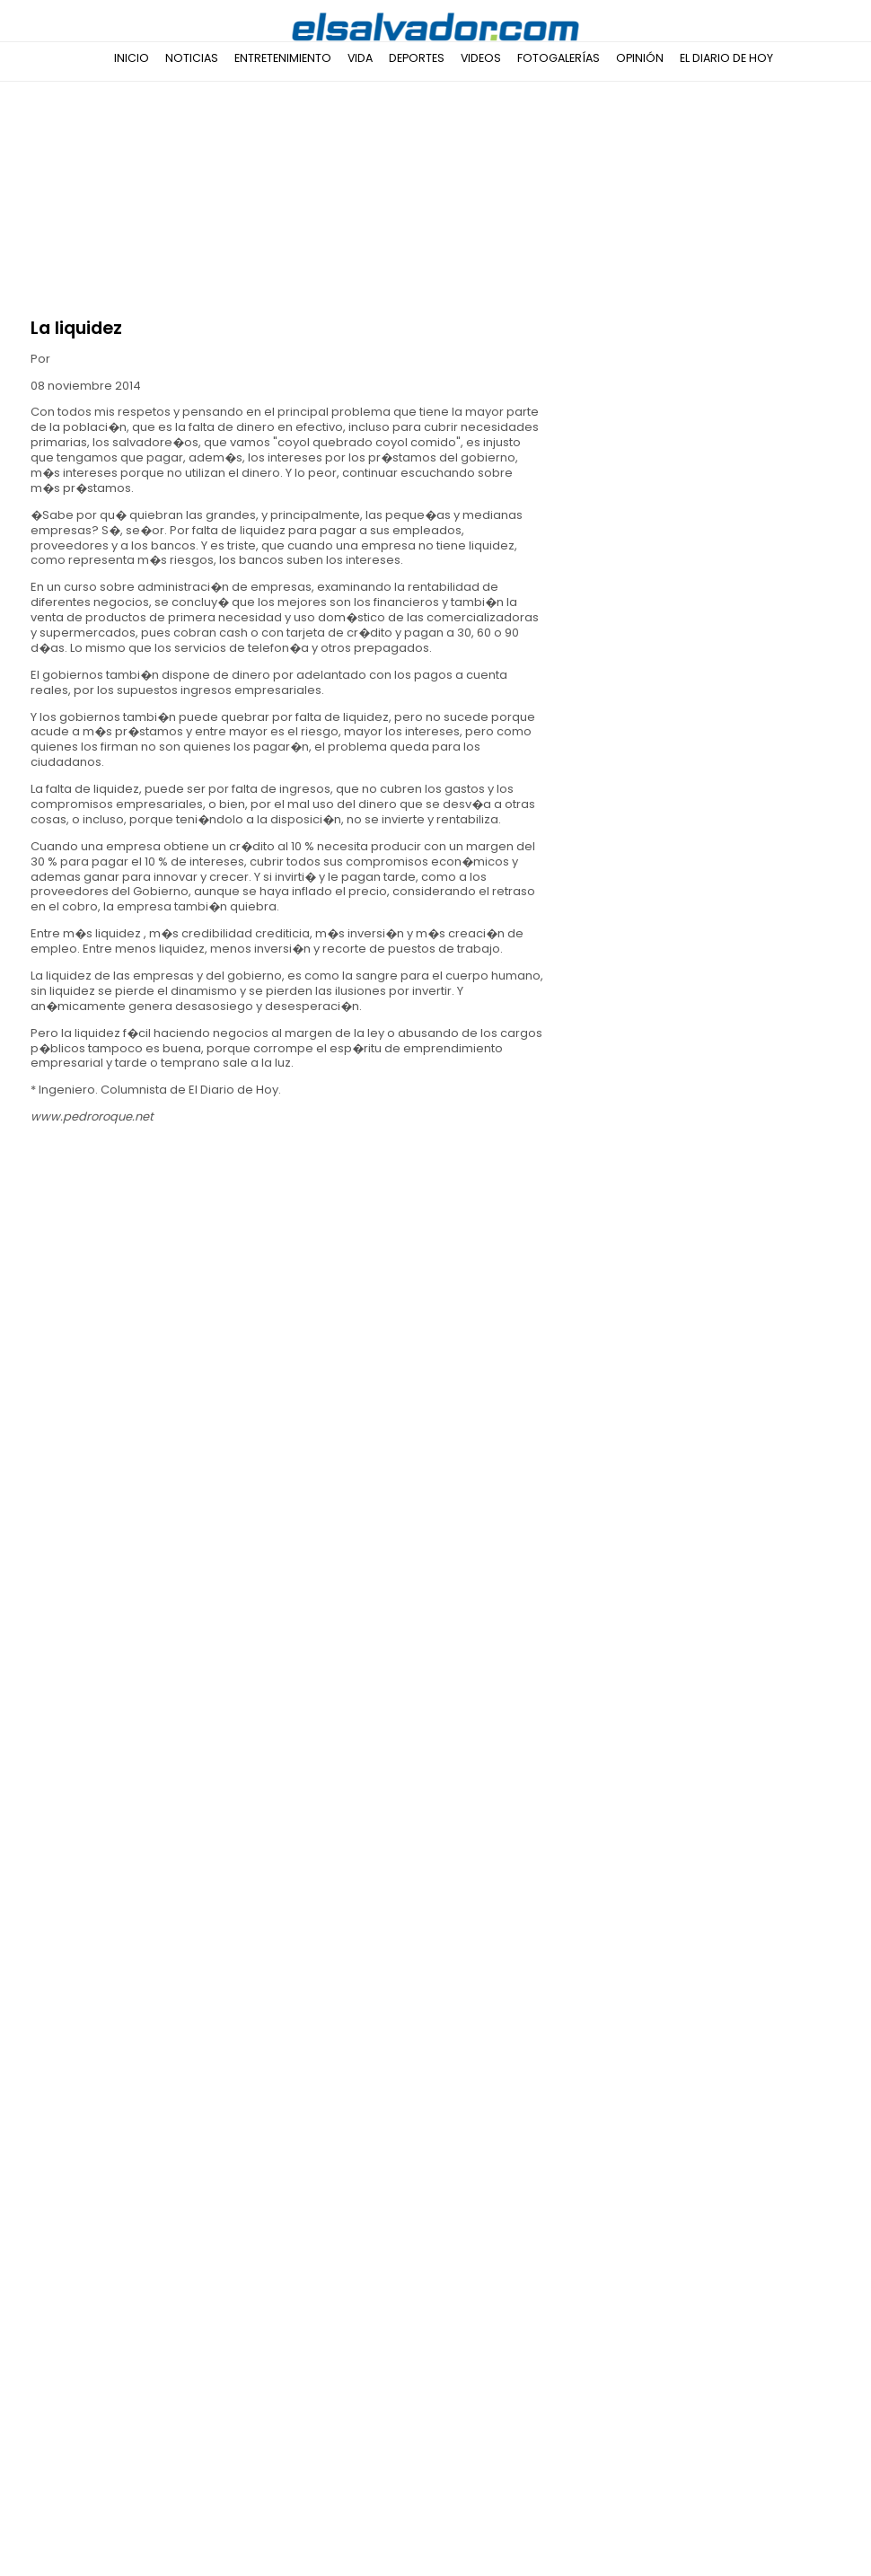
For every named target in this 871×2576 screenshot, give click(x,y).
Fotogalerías (558, 58)
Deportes (416, 58)
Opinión (640, 58)
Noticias (191, 58)
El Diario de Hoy (726, 58)
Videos (481, 58)
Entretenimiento (282, 58)
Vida (360, 58)
